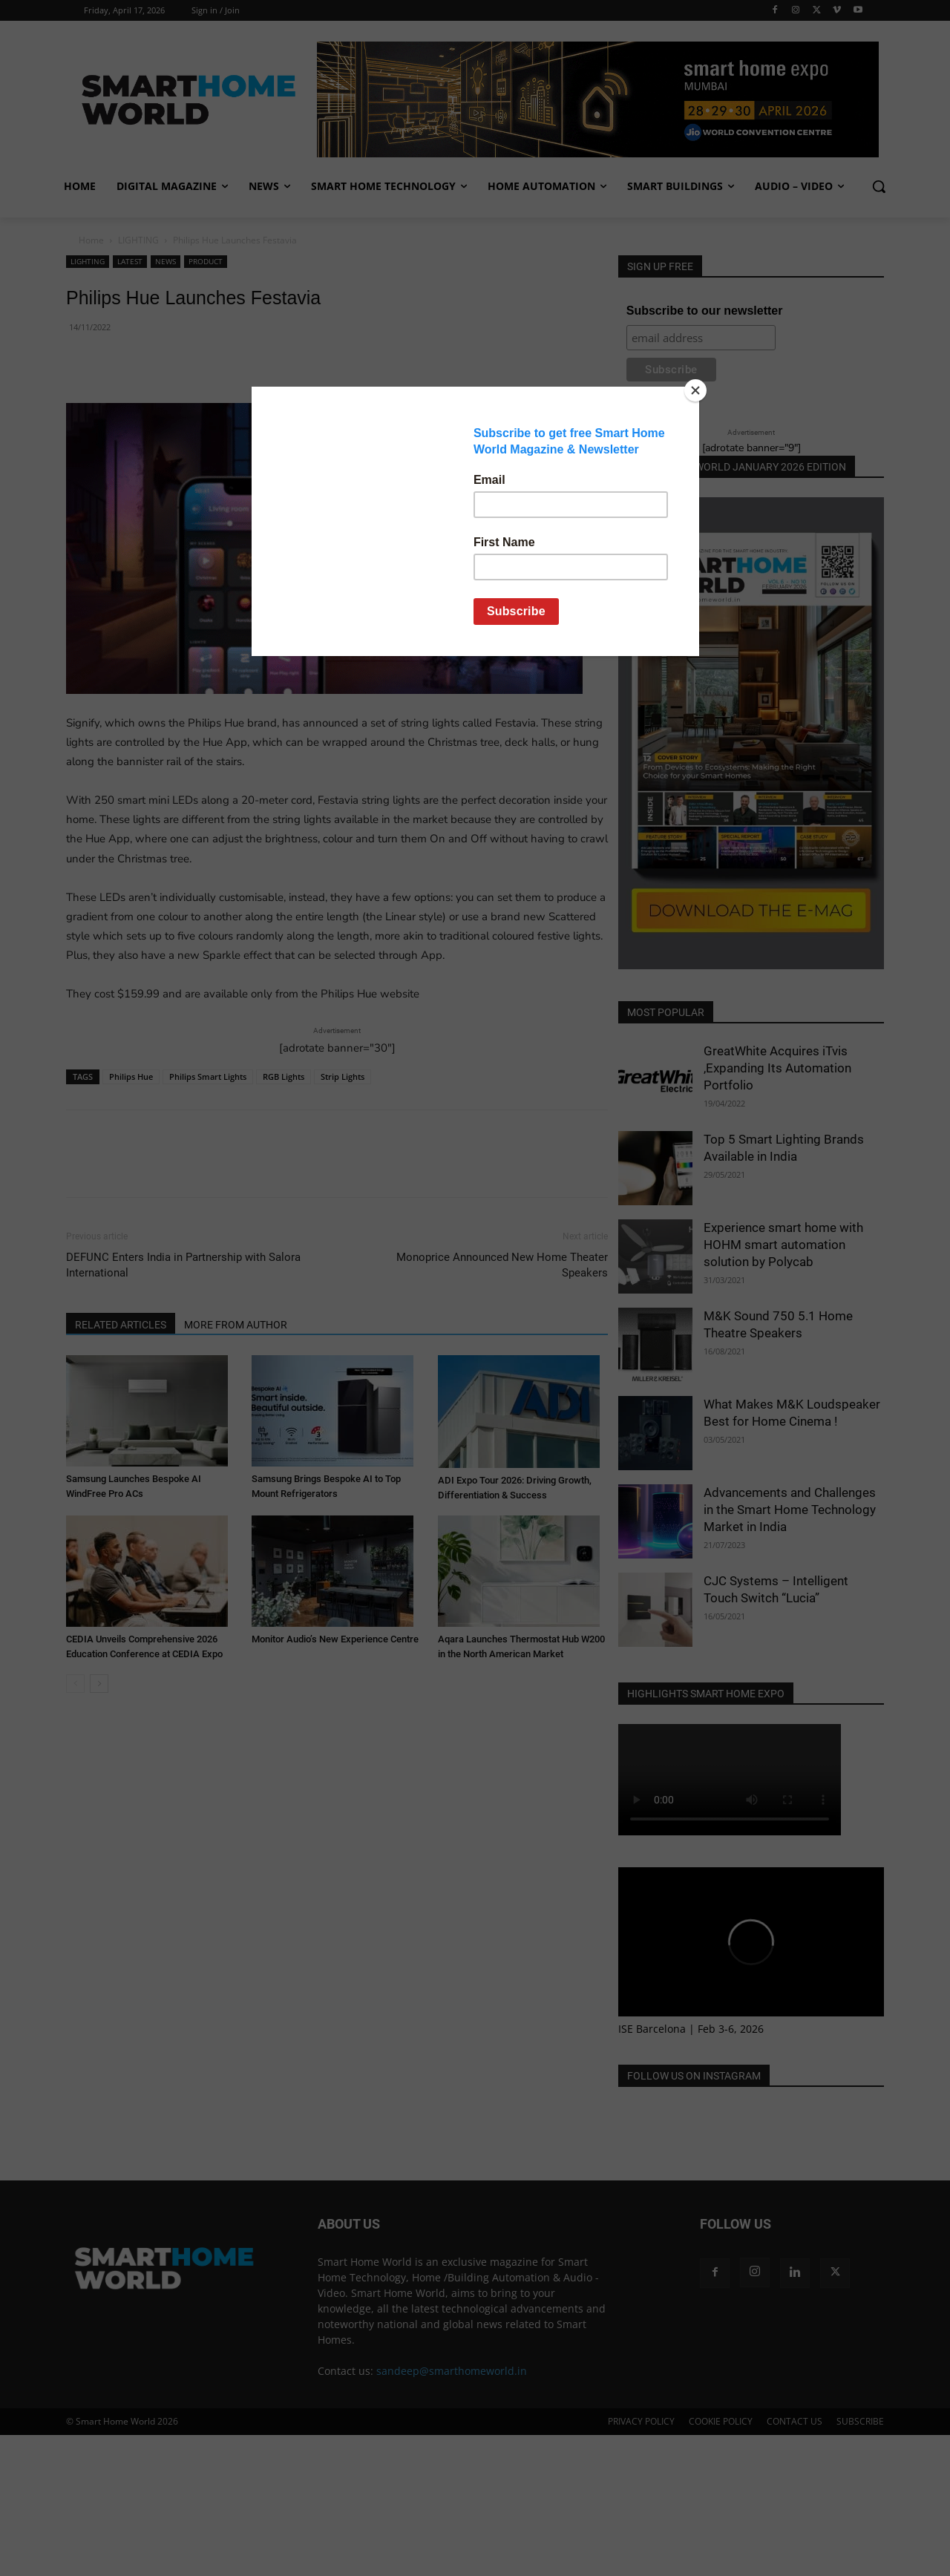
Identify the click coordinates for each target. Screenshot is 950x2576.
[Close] (695, 390)
